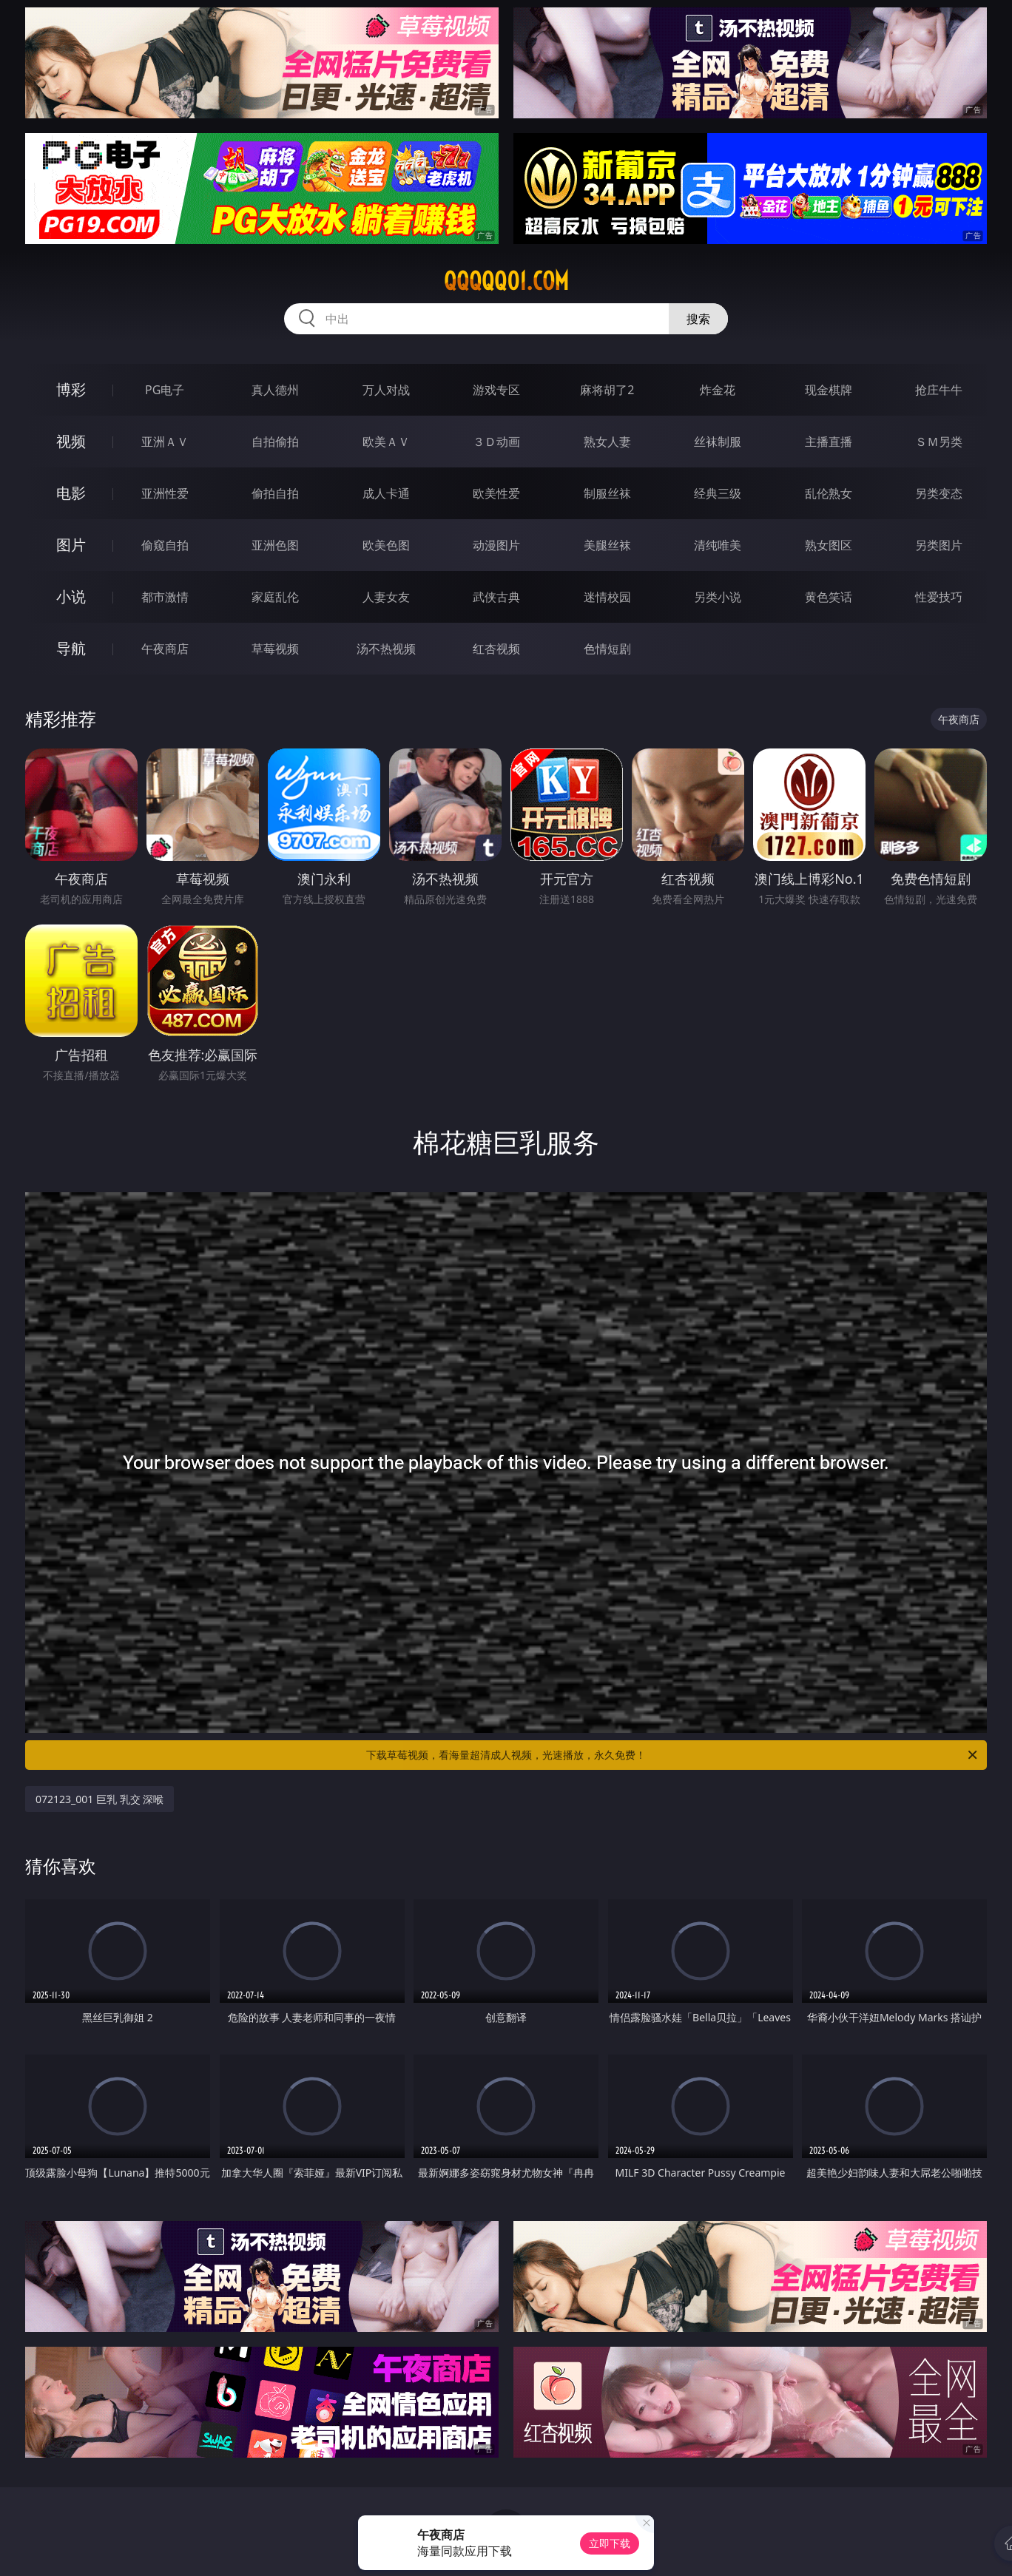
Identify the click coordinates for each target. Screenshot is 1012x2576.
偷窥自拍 (165, 545)
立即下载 (609, 2543)
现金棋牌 (828, 390)
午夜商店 (165, 648)
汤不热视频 (386, 648)
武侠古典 (496, 597)
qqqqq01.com (506, 281)
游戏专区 (496, 390)
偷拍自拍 (275, 493)
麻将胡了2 (607, 390)
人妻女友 (386, 597)
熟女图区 (828, 545)
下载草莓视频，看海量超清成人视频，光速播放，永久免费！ (672, 1755)
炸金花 (717, 390)
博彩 (71, 389)
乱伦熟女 (828, 493)
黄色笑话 (828, 597)
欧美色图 (386, 545)
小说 (71, 596)
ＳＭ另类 (938, 441)
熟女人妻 (607, 441)
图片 (71, 545)
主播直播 (828, 441)
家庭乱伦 (275, 597)
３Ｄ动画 (496, 441)
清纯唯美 (717, 545)
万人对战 (386, 390)
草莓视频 (275, 648)
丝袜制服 (717, 441)
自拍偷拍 (275, 441)
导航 (71, 648)
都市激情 (165, 597)
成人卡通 (386, 493)
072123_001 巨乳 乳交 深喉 (99, 1799)
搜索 (698, 319)
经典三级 (717, 493)
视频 (71, 441)
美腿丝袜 (607, 545)
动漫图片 (496, 545)
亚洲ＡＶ (165, 441)
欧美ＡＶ (386, 441)
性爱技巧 (938, 597)
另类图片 (938, 545)
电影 (71, 493)
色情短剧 (607, 648)
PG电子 (164, 390)
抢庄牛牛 (938, 390)
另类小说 (717, 597)
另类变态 (938, 493)
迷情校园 (607, 597)
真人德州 (275, 390)
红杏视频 (496, 648)
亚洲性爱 (165, 493)
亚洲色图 (275, 545)
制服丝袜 (607, 493)
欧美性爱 (496, 493)
